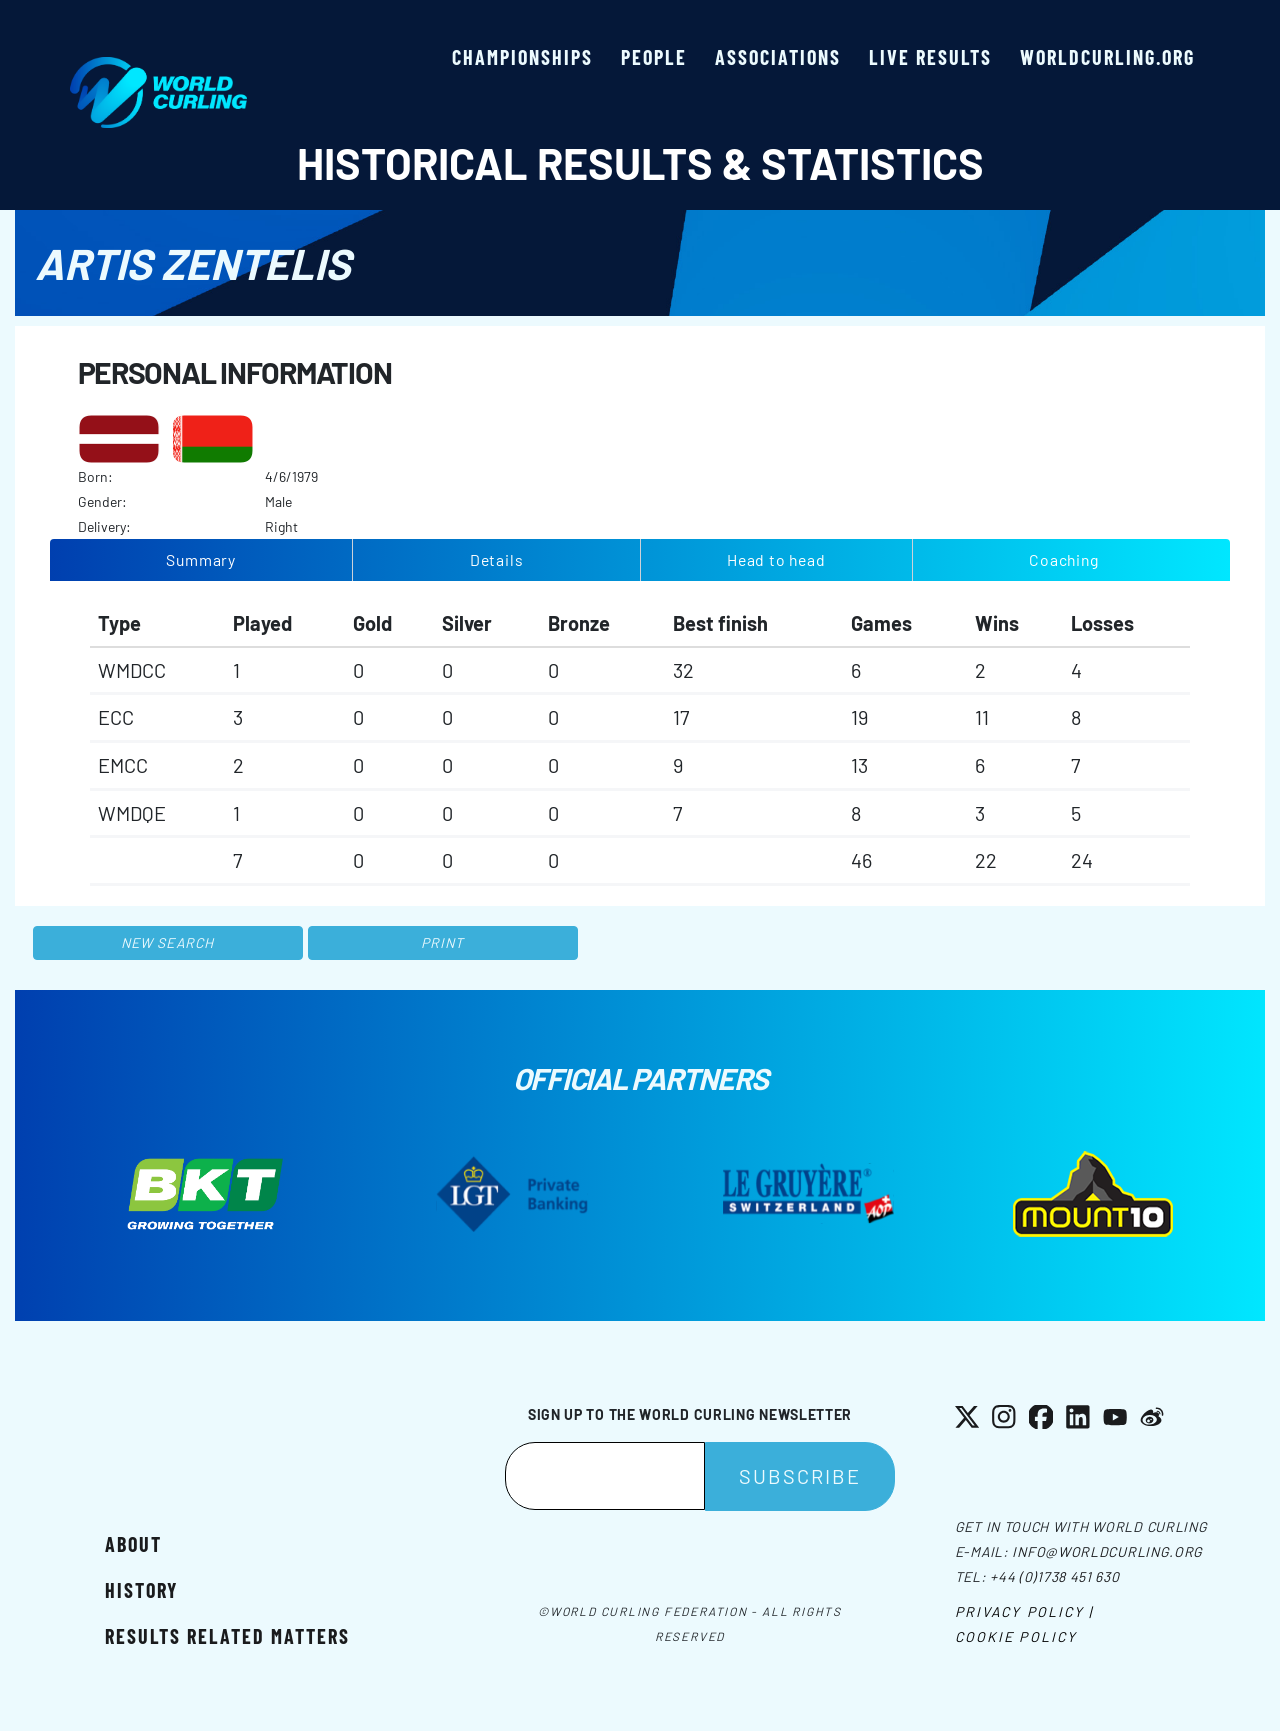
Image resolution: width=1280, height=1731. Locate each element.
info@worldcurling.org (1107, 1551)
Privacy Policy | (1024, 1611)
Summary (201, 559)
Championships (522, 57)
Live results (930, 57)
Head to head (776, 559)
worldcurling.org (1107, 57)
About (133, 1544)
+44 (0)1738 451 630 (1054, 1576)
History (141, 1590)
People (654, 57)
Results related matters (227, 1636)
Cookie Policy (1016, 1636)
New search (167, 942)
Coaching (1063, 559)
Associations (778, 57)
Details (497, 559)
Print (443, 942)
